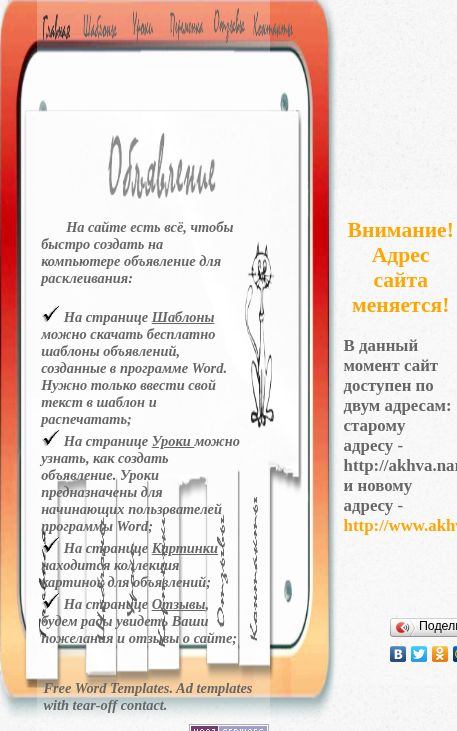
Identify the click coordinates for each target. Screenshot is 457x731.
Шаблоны (183, 317)
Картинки (185, 548)
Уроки (173, 441)
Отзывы (179, 604)
